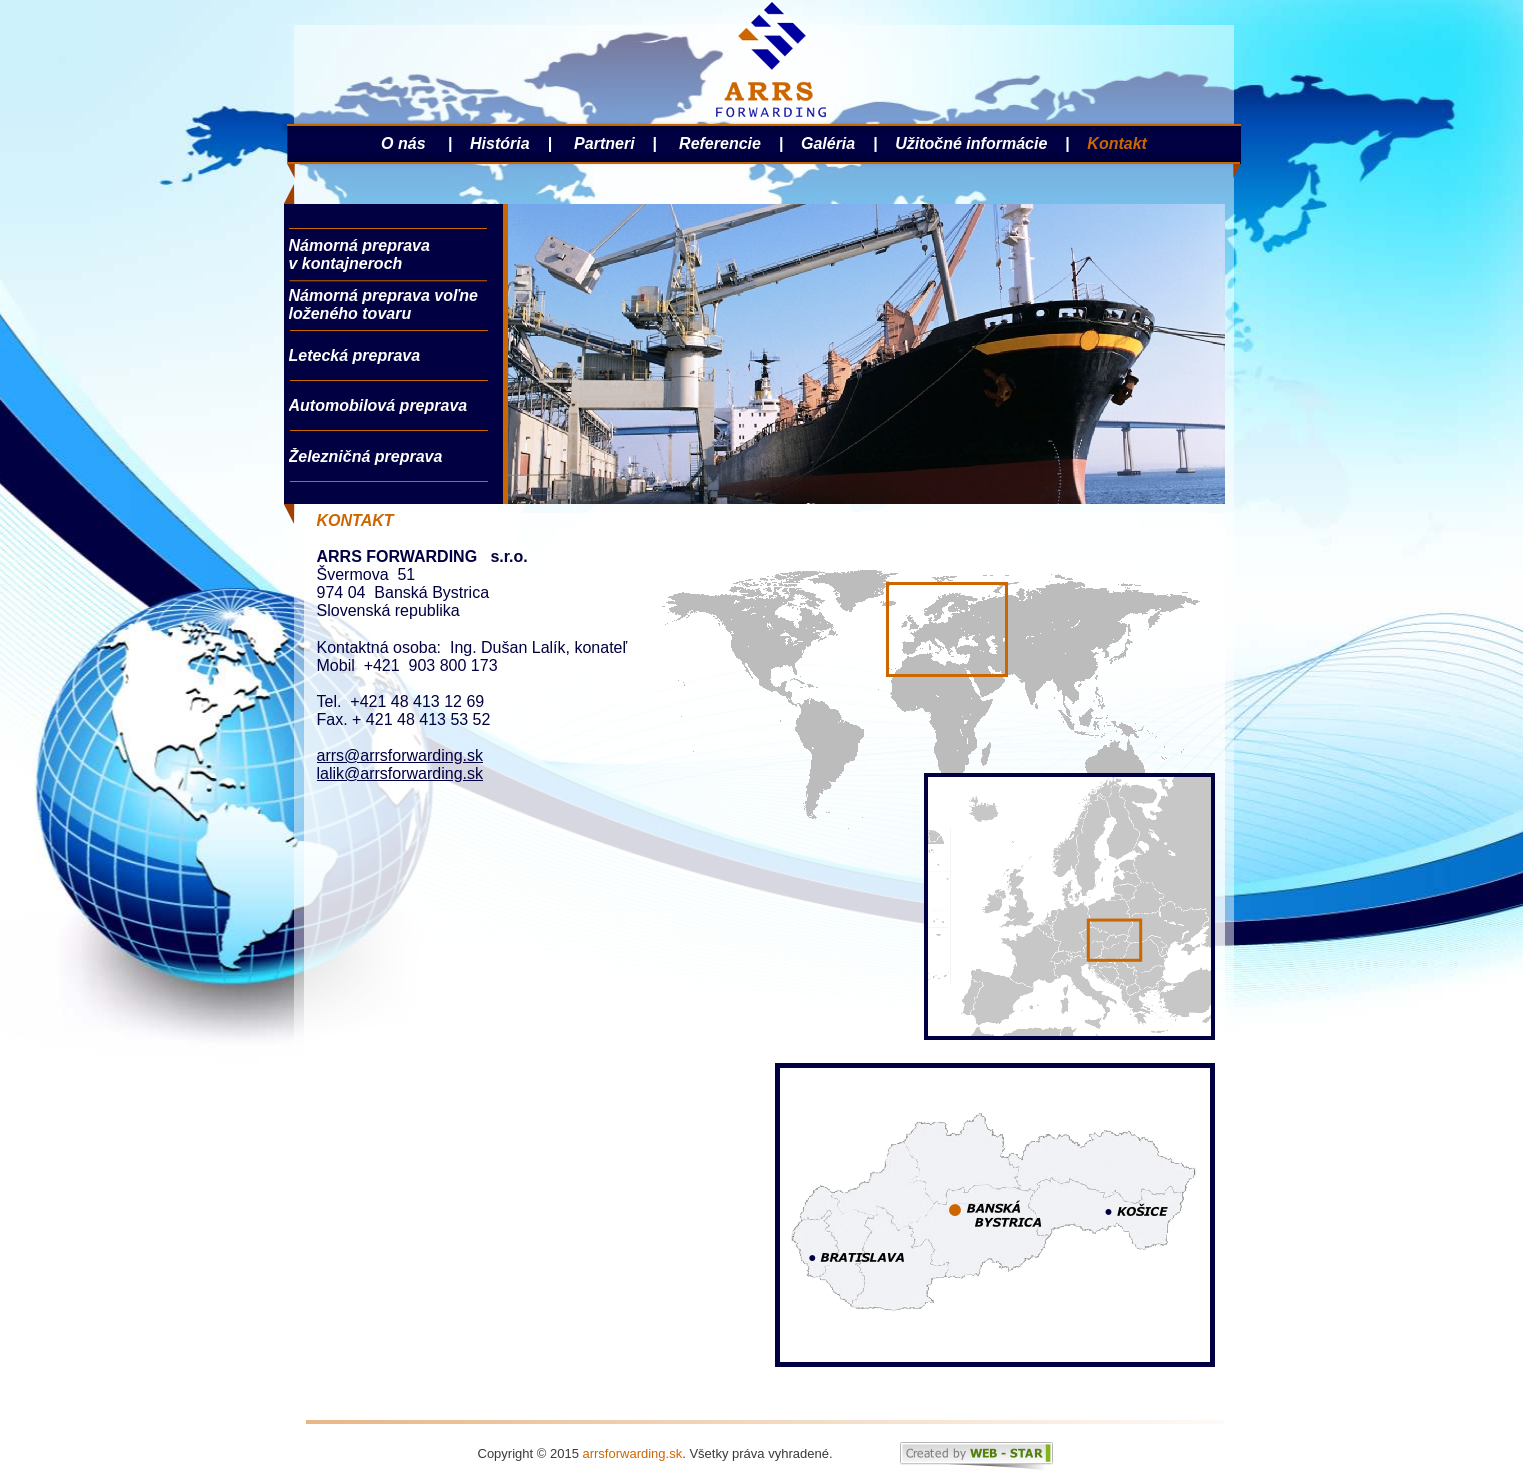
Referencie (718, 143)
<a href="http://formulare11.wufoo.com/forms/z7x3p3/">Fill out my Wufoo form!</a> (522, 1083)
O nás (405, 143)
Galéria (832, 143)
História (498, 143)
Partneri (604, 143)
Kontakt (1117, 143)
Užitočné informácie (969, 143)
